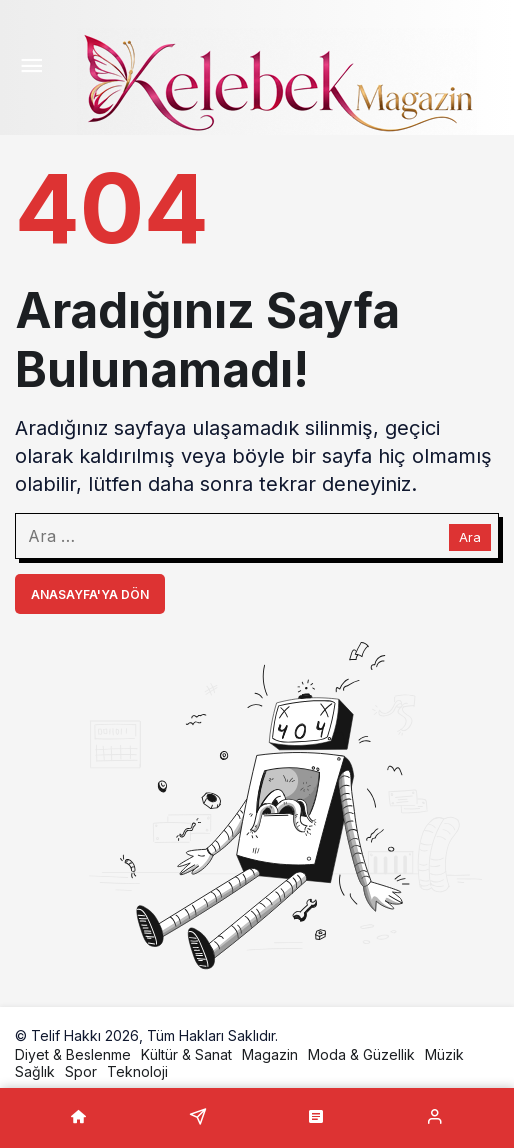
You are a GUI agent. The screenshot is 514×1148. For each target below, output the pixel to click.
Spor (81, 1071)
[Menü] (31, 68)
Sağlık (35, 1071)
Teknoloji (137, 1071)
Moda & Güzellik (361, 1054)
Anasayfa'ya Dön (90, 594)
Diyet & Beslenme (73, 1054)
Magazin (270, 1054)
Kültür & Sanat (186, 1054)
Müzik (444, 1054)
